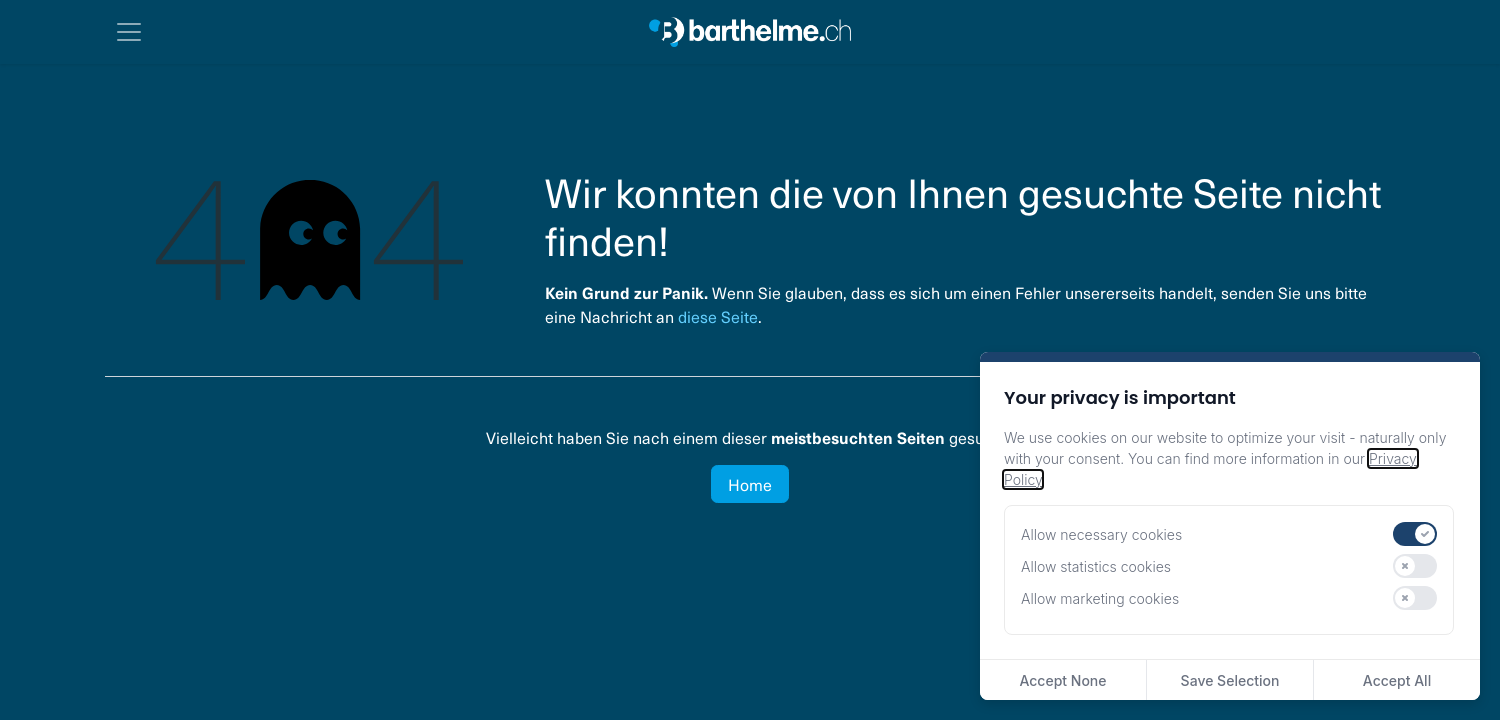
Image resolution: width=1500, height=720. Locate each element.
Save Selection (1230, 680)
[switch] (1415, 534)
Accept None (1062, 680)
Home (750, 484)
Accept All (1397, 680)
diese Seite (718, 316)
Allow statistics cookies (1096, 566)
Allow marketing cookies (1100, 598)
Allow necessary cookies (1101, 534)
